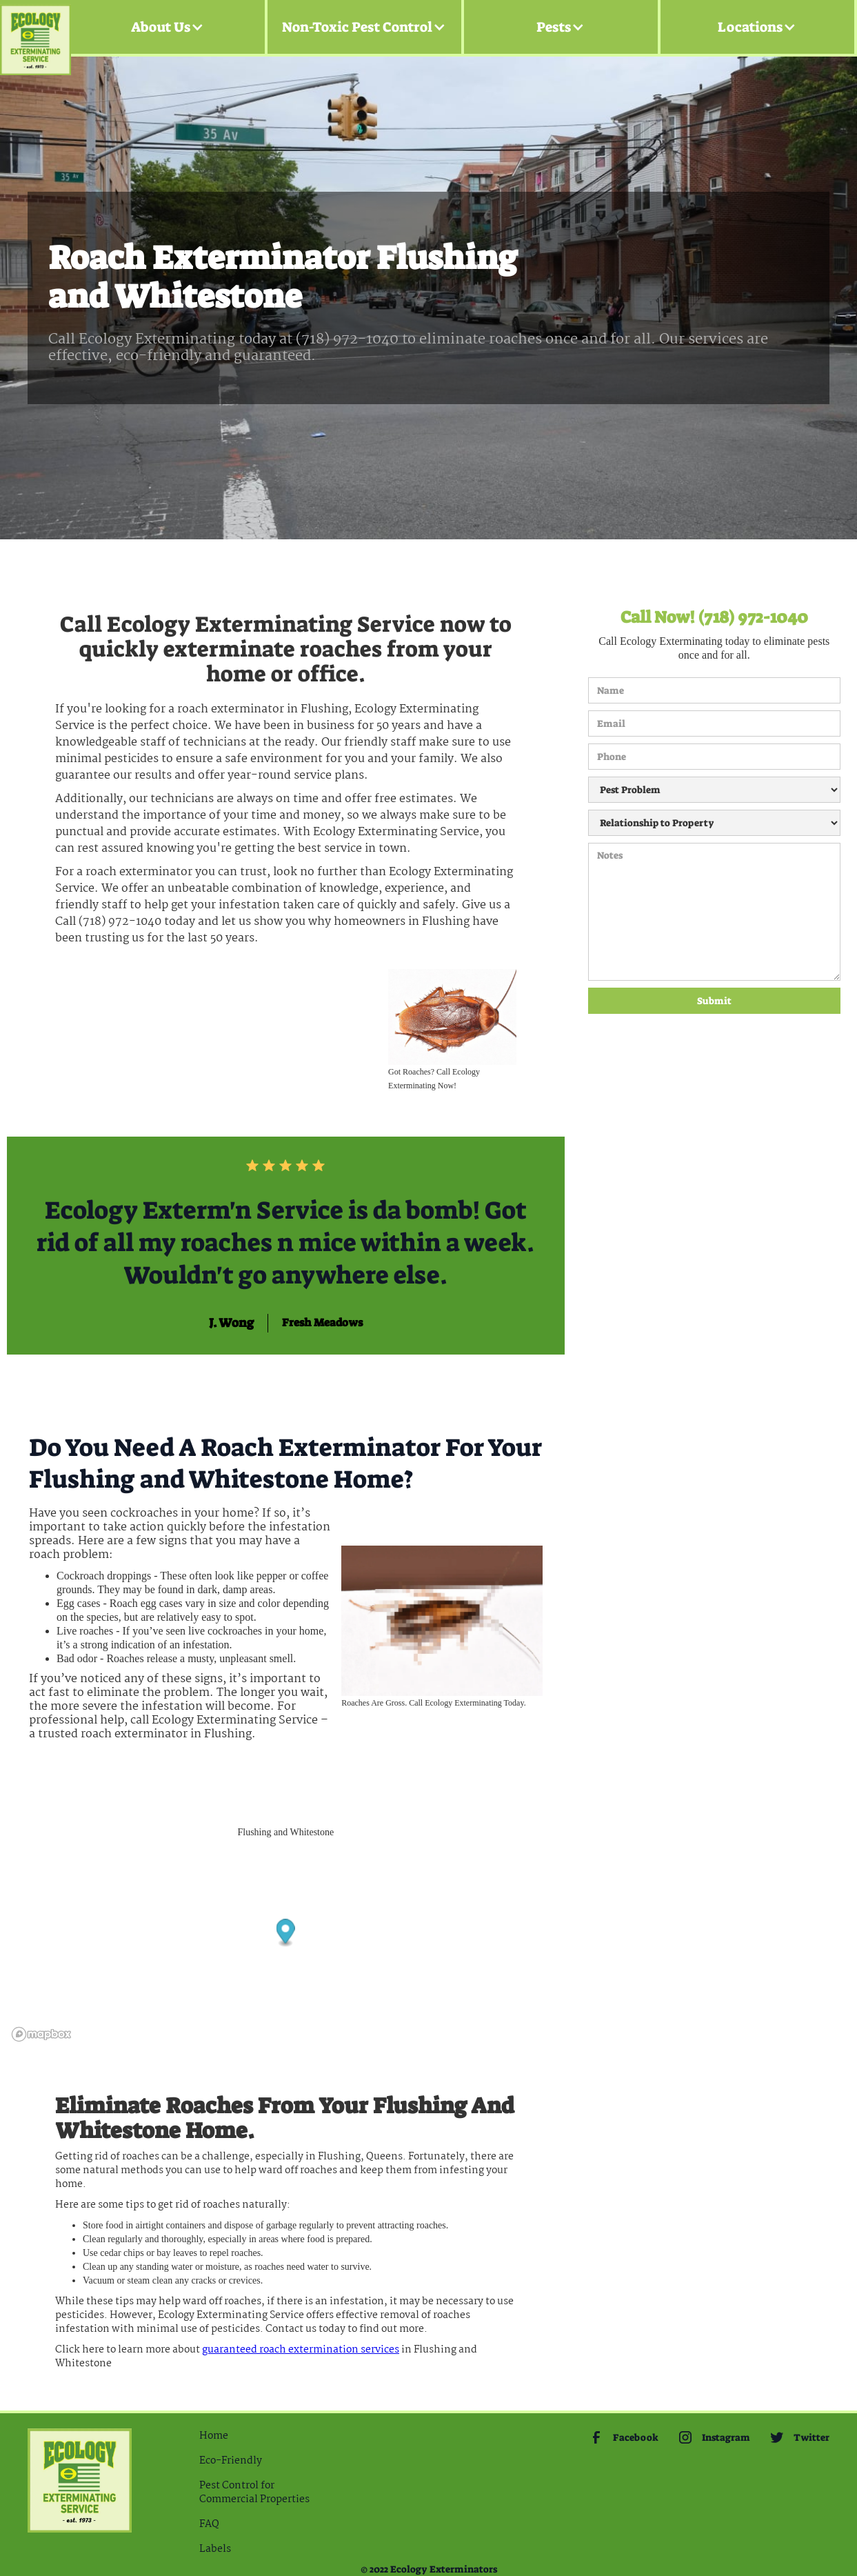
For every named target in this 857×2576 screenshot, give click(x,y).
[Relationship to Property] (714, 823)
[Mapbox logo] (41, 2034)
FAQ (209, 2524)
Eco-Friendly (230, 2461)
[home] (35, 27)
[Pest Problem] (714, 790)
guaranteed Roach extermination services (300, 2350)
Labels (215, 2549)
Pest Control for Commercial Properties (254, 2492)
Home (213, 2436)
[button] (167, 27)
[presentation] (644, 1063)
